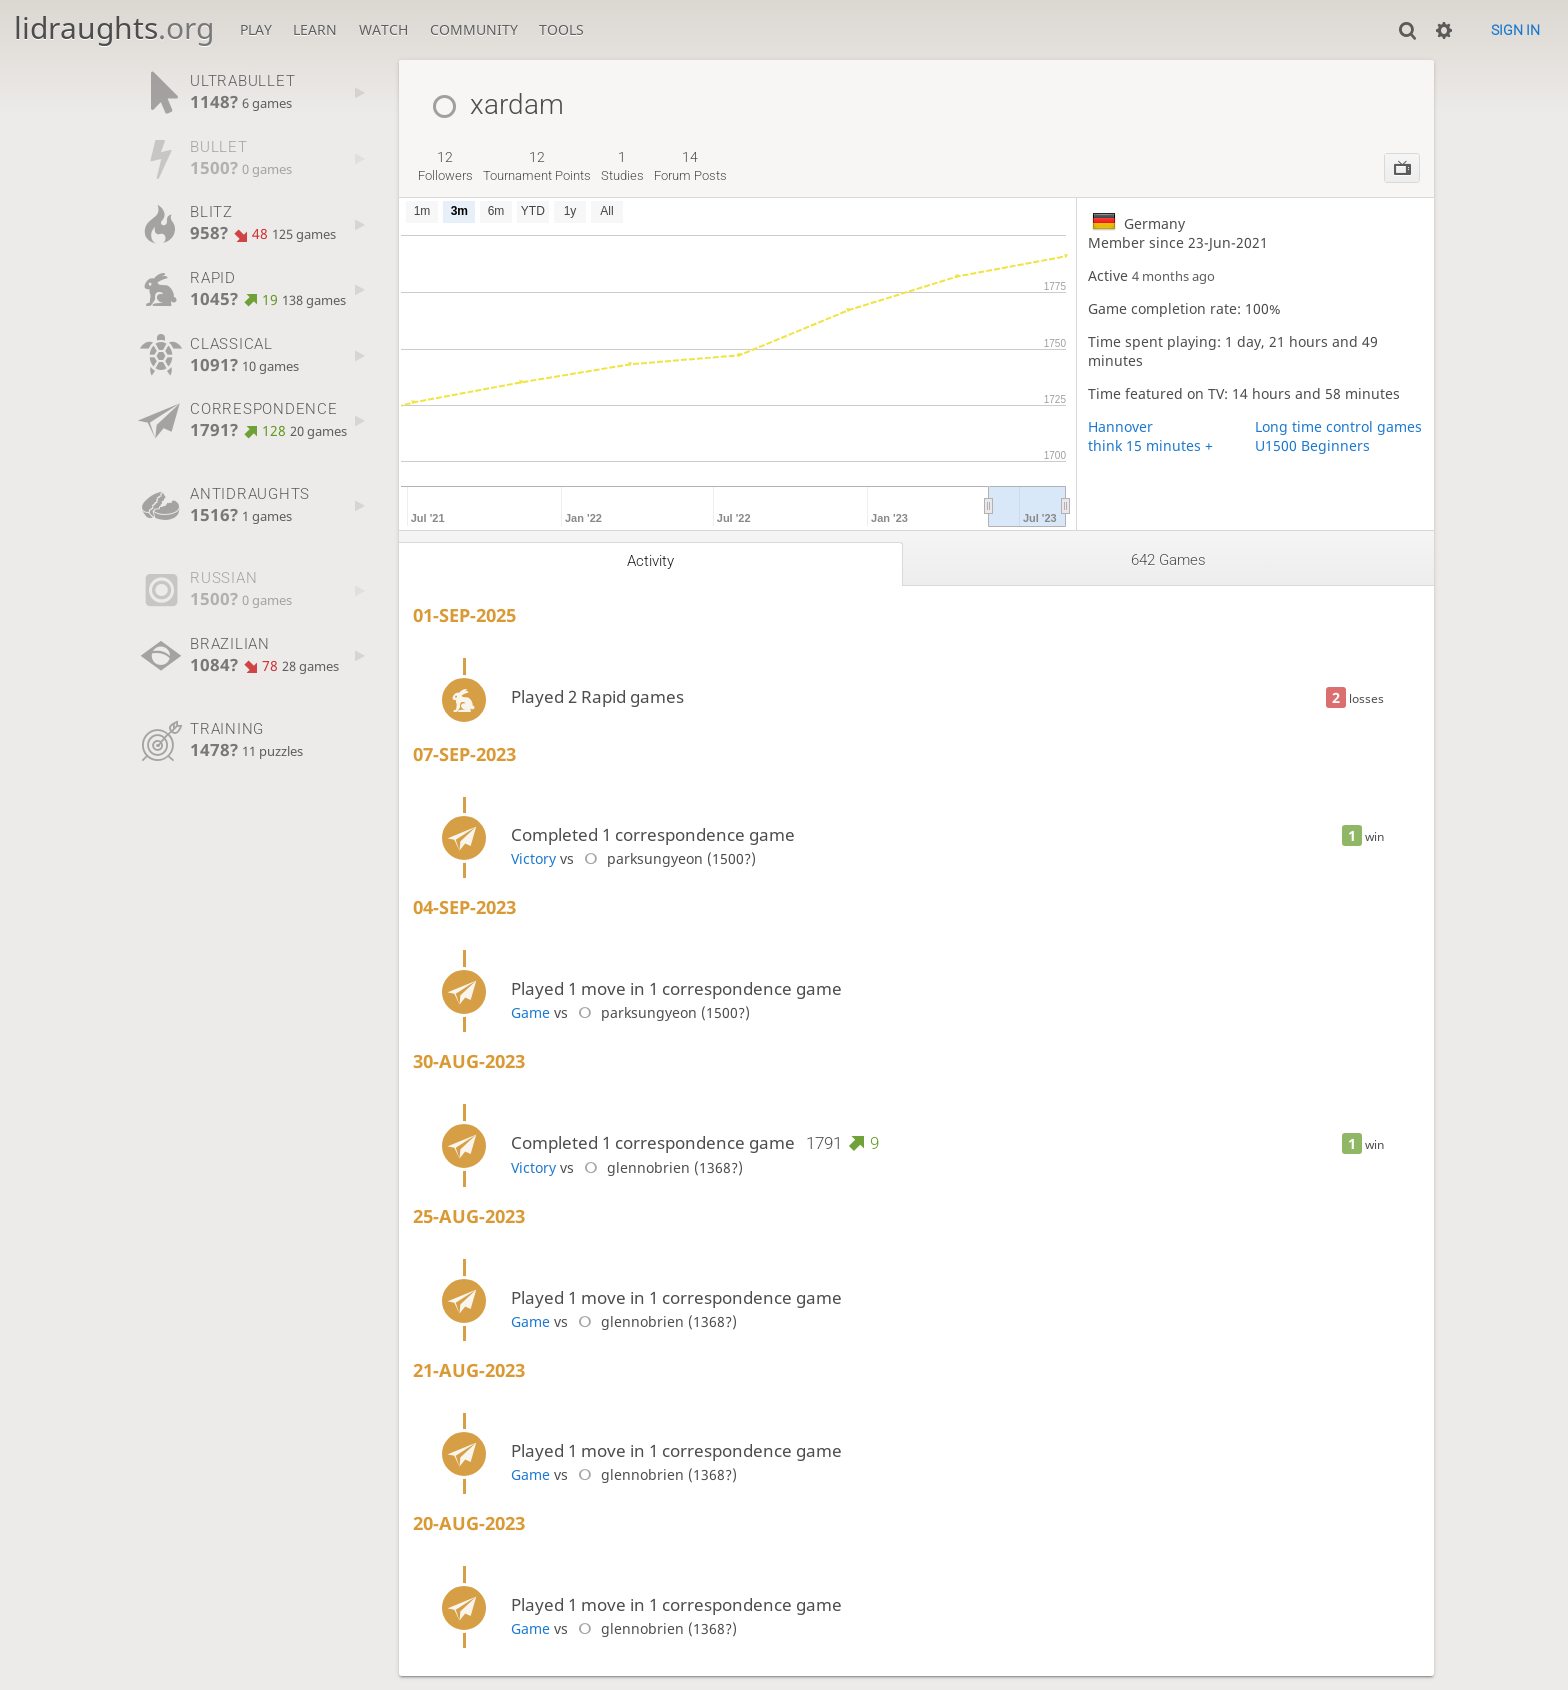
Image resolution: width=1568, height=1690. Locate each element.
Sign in (1515, 30)
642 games (1168, 560)
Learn (315, 29)
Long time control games (1338, 426)
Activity (650, 561)
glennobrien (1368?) (660, 1167)
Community (474, 29)
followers (445, 166)
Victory (533, 858)
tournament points (537, 166)
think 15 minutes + (1150, 445)
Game (530, 1012)
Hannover (1120, 426)
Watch (383, 29)
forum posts (690, 166)
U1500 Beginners (1312, 445)
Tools (561, 29)
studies (622, 166)
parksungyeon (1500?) (667, 858)
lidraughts (114, 27)
